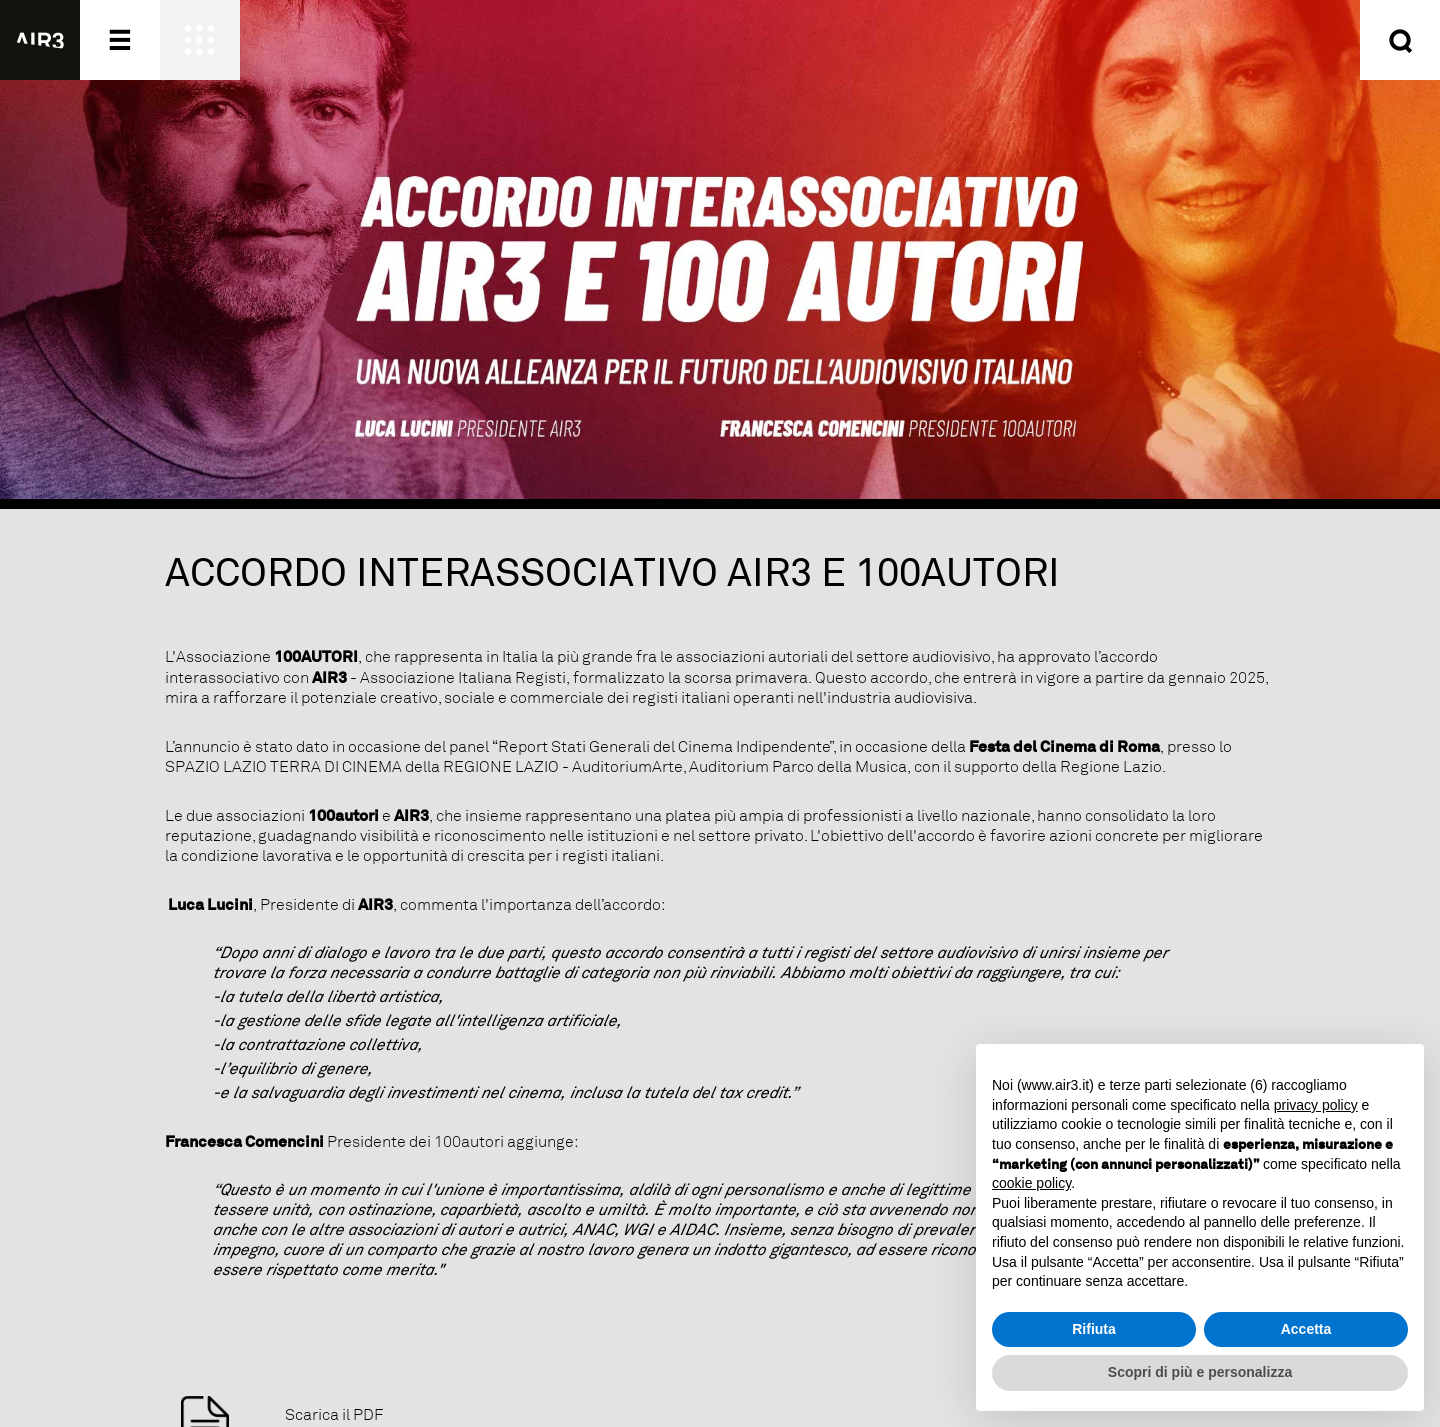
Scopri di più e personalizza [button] (1200, 1372)
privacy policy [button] (1316, 1105)
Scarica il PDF (334, 1415)
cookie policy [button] (1031, 1183)
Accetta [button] (1306, 1329)
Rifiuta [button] (1094, 1329)
